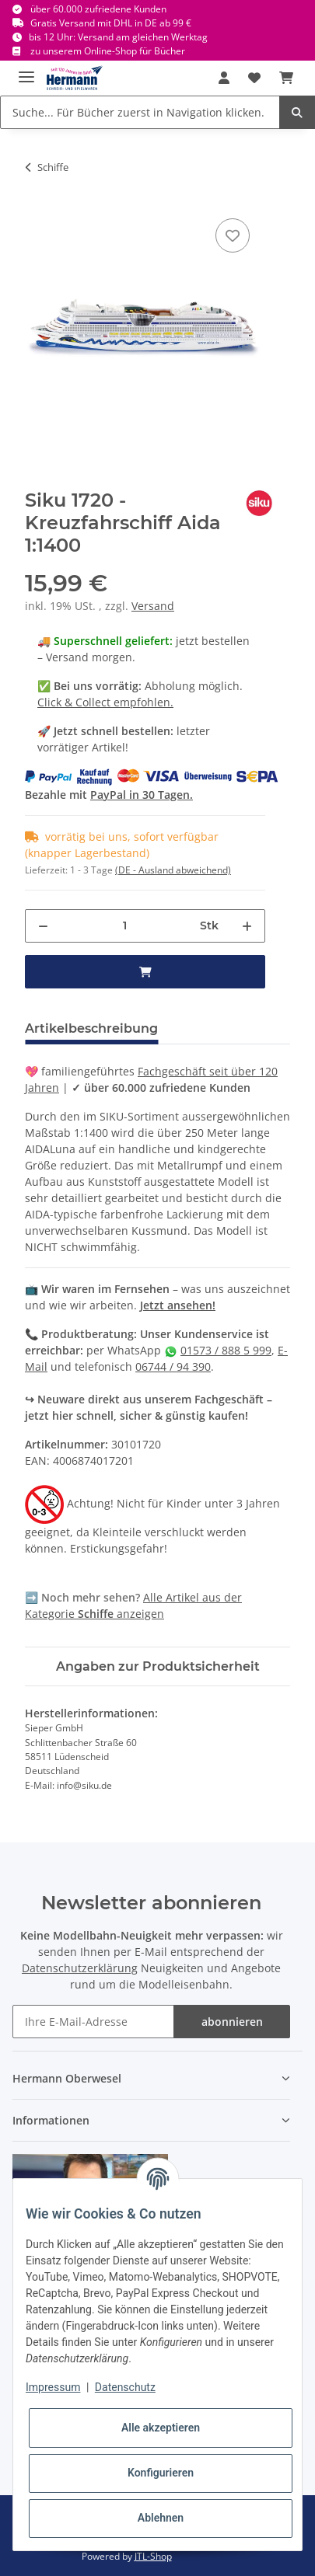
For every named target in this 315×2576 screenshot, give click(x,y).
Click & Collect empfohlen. (105, 702)
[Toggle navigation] (26, 70)
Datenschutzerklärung (80, 1968)
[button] (224, 77)
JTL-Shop (153, 2556)
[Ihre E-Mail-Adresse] (93, 2021)
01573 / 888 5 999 (225, 1350)
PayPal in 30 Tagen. (141, 794)
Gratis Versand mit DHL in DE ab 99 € (110, 23)
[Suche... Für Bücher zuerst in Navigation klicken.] (140, 112)
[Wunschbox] (254, 77)
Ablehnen (161, 2518)
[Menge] (124, 926)
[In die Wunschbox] (232, 235)
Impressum (53, 2387)
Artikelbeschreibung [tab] (91, 1028)
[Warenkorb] (286, 77)
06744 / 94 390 (173, 1366)
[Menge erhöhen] (246, 926)
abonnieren (232, 2021)
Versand (152, 605)
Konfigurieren (161, 2472)
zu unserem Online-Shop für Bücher (107, 51)
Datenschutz (125, 2387)
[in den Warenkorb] (145, 971)
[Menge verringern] (43, 926)
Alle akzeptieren (160, 2427)
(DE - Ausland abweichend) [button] (173, 870)
